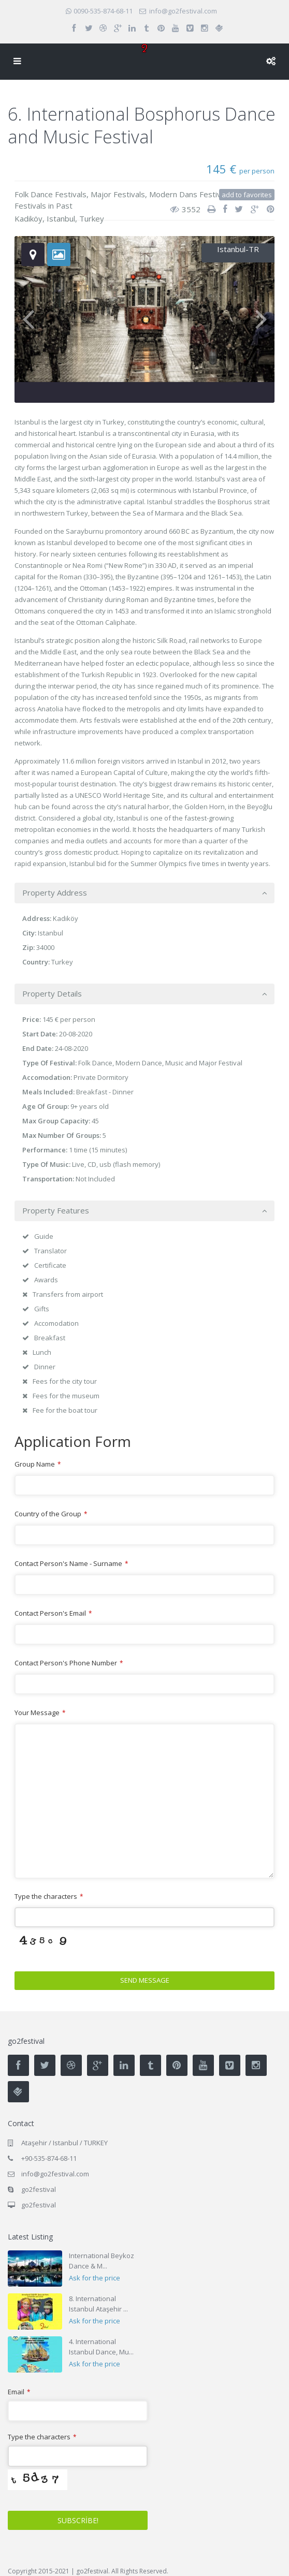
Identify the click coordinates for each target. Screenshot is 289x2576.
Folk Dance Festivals (50, 194)
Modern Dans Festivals (190, 194)
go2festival (38, 2204)
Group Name (38, 1464)
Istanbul (61, 218)
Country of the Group (51, 1513)
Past (64, 205)
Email (19, 2392)
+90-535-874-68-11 (49, 2158)
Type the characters (49, 1896)
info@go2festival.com (55, 2173)
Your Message (40, 1712)
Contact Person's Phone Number (69, 1662)
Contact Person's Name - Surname (71, 1563)
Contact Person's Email (53, 1613)
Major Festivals (118, 194)
